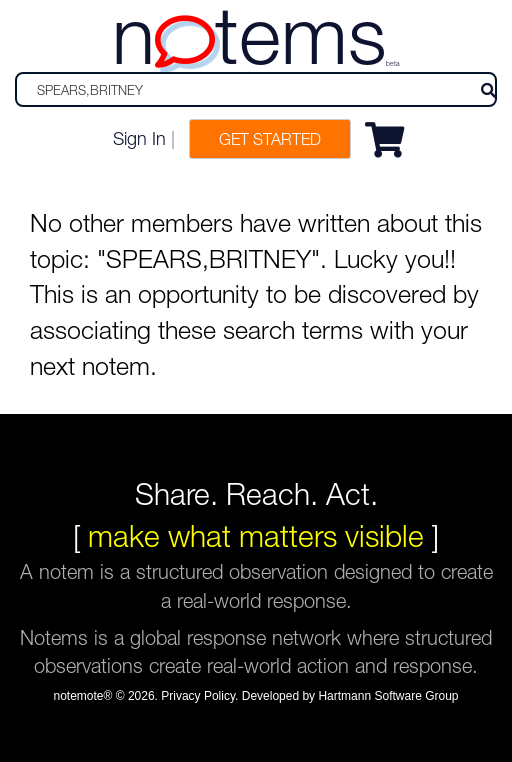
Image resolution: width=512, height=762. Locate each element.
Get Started (270, 139)
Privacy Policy (198, 696)
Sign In (139, 138)
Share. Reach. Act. (256, 493)
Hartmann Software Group (388, 696)
